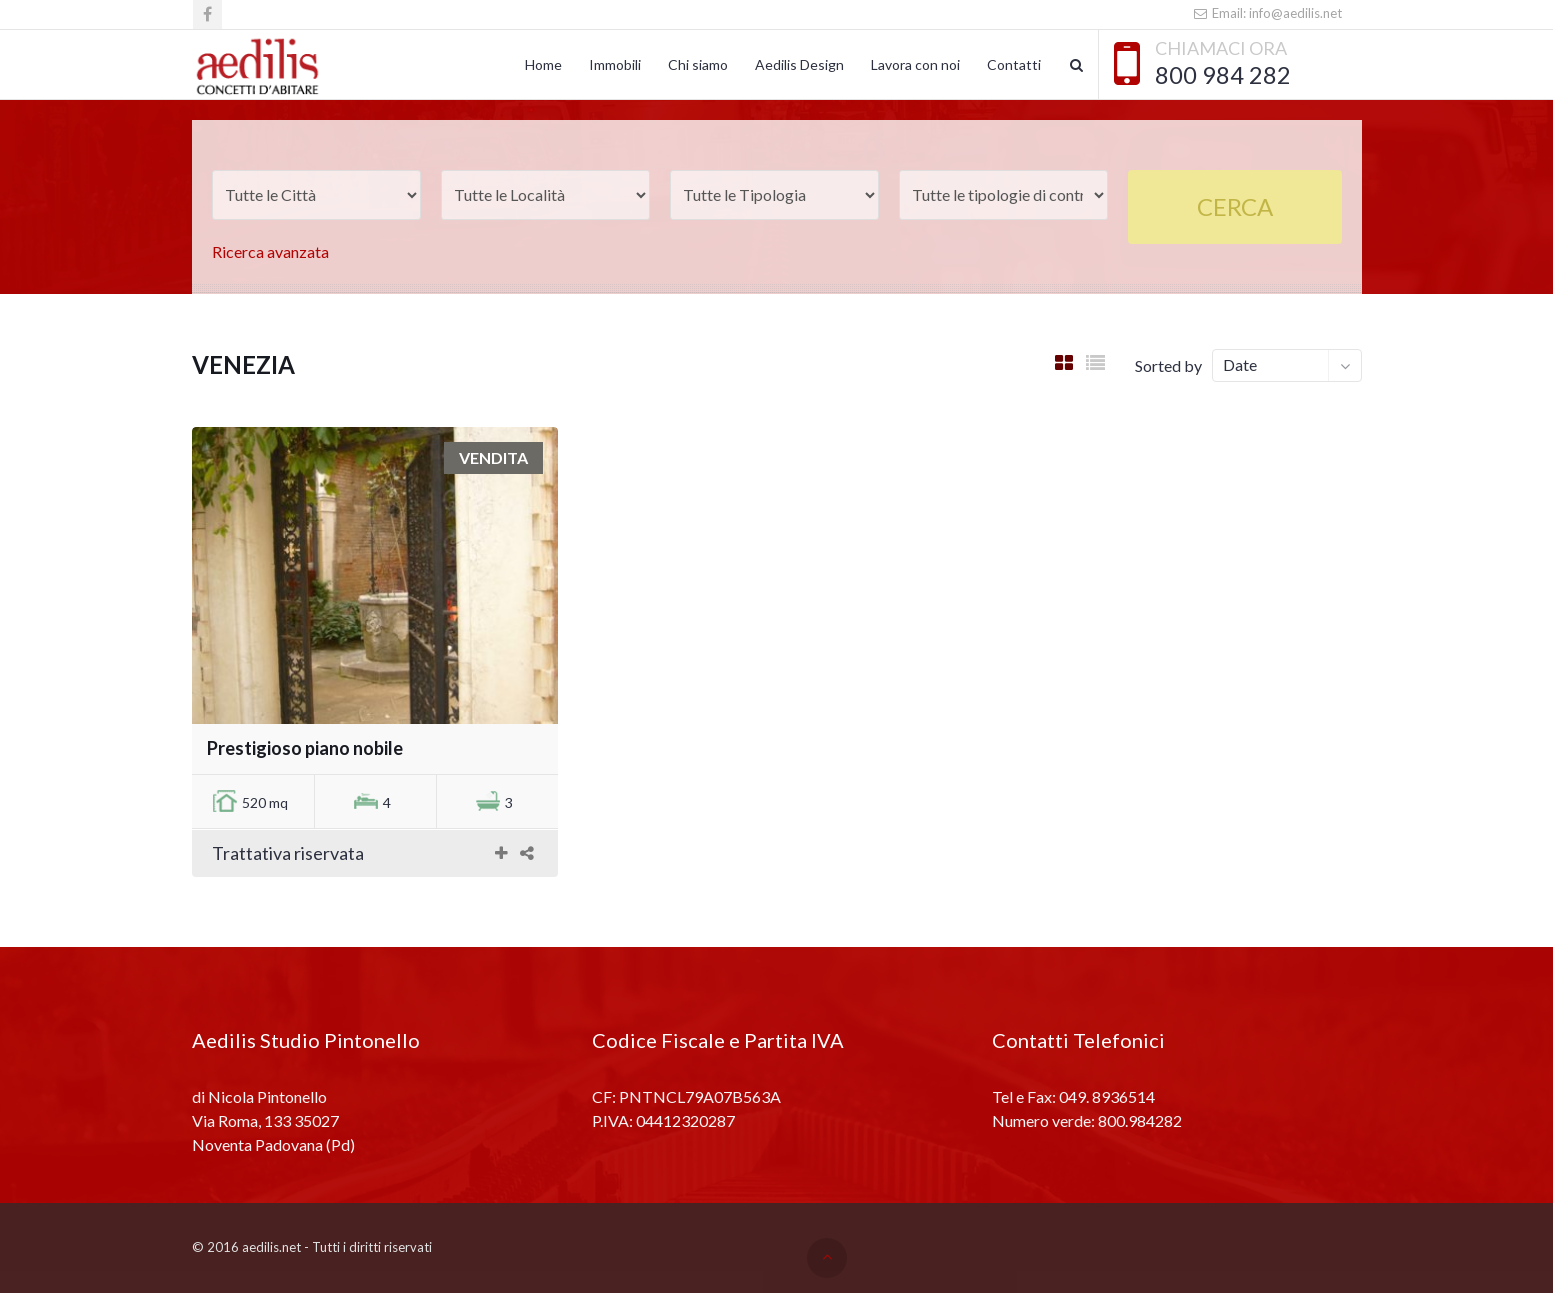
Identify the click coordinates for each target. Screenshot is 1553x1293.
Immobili (615, 64)
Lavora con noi (915, 64)
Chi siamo (698, 64)
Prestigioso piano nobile (305, 748)
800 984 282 (1223, 75)
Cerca (1235, 206)
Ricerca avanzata (270, 251)
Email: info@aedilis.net (1266, 13)
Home (543, 64)
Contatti (1014, 64)
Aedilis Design (799, 64)
